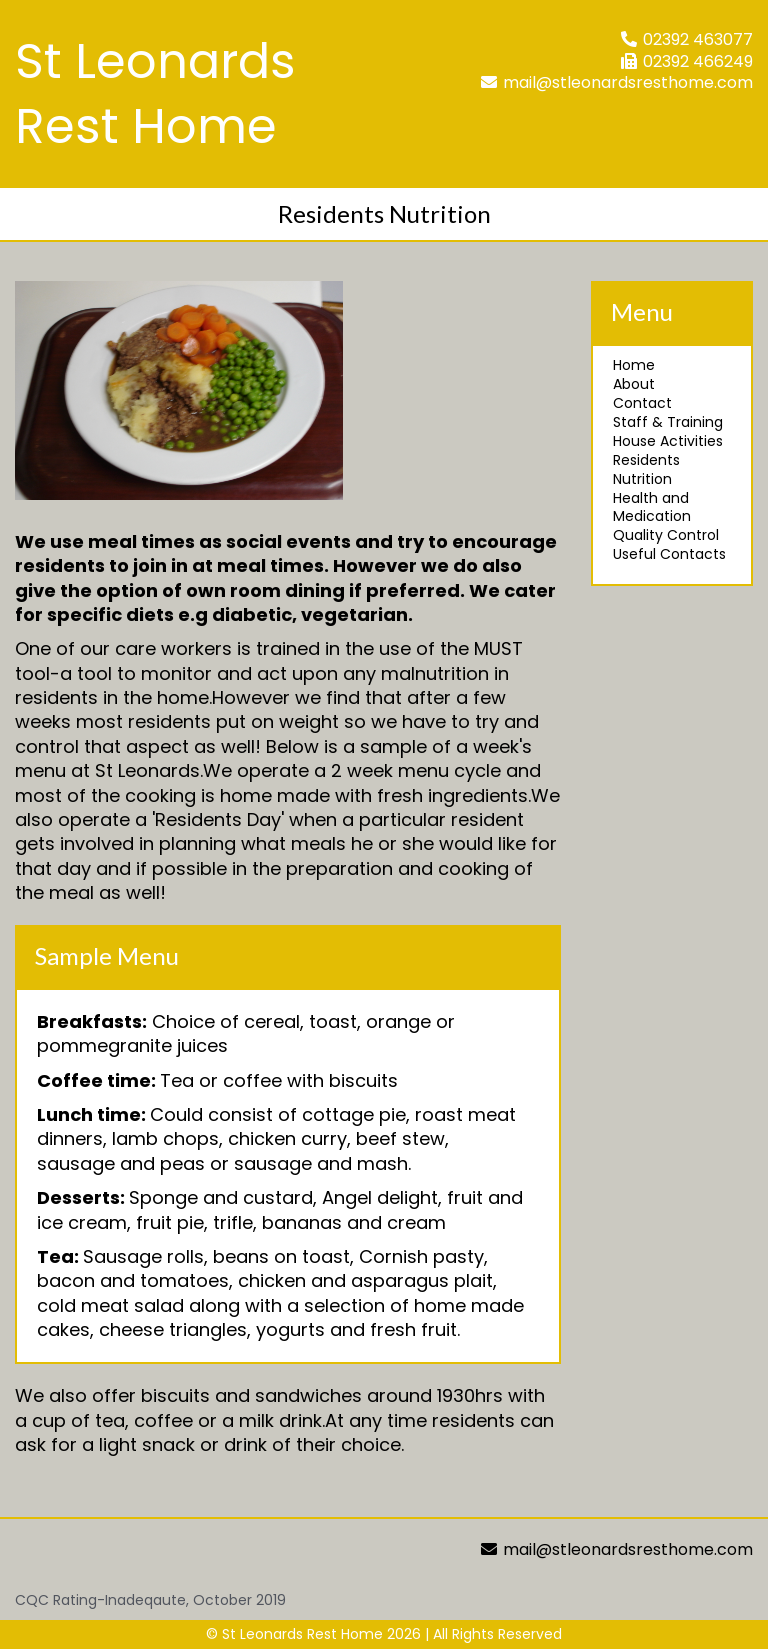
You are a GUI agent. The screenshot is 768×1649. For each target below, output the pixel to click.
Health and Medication (652, 507)
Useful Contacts (669, 554)
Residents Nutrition (646, 469)
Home (634, 365)
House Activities (668, 441)
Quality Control (666, 535)
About (634, 384)
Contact (642, 403)
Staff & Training (668, 422)
